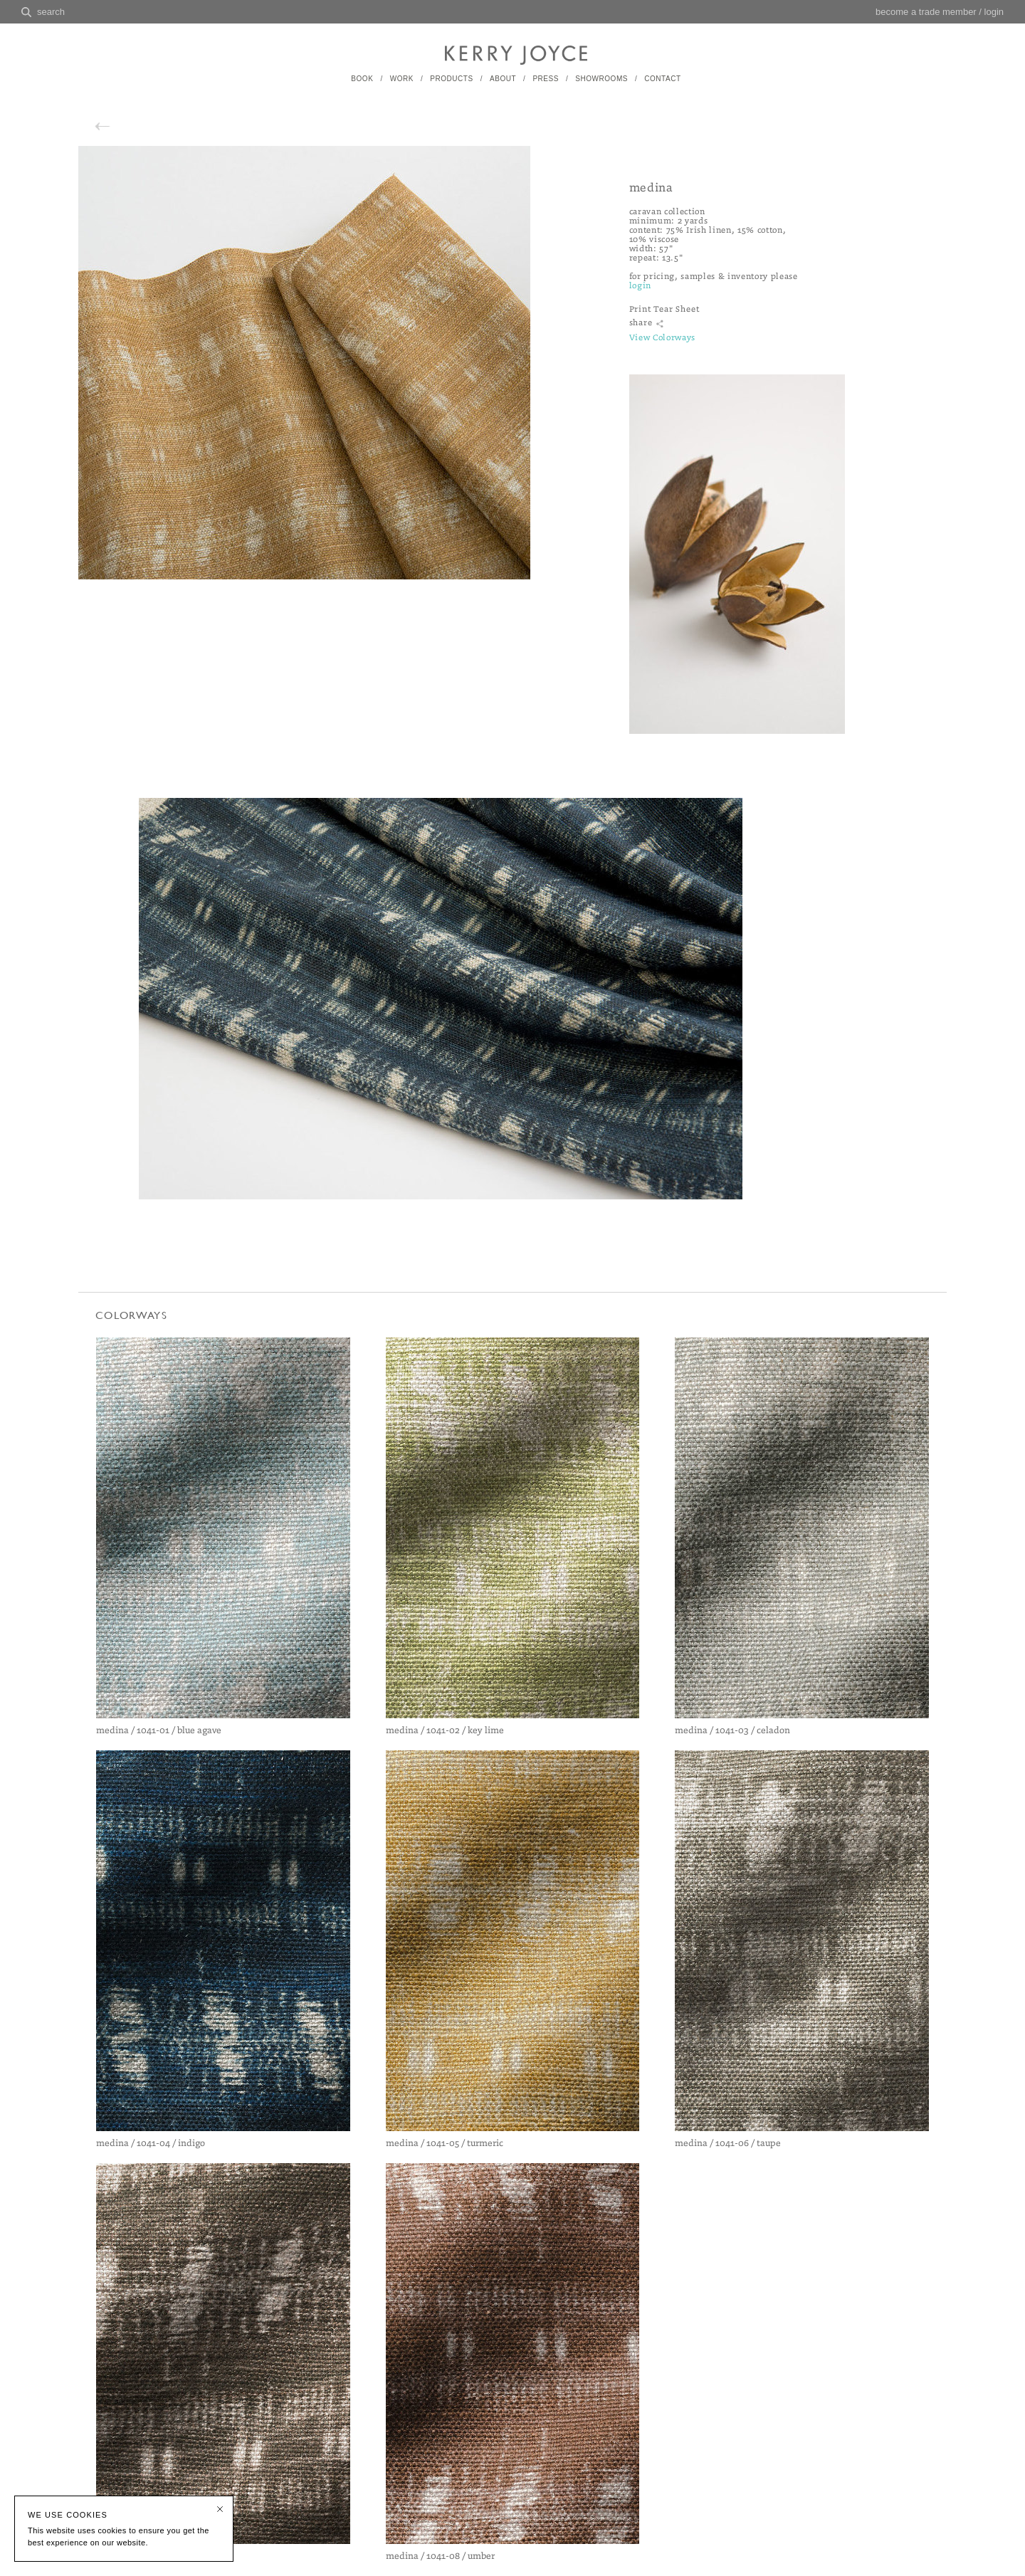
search (51, 11)
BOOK (362, 79)
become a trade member (926, 11)
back (117, 125)
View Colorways (662, 337)
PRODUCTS (451, 79)
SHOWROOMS (601, 79)
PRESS (545, 79)
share (641, 322)
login (994, 11)
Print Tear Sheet (664, 309)
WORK (402, 79)
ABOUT (503, 79)
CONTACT (662, 79)
